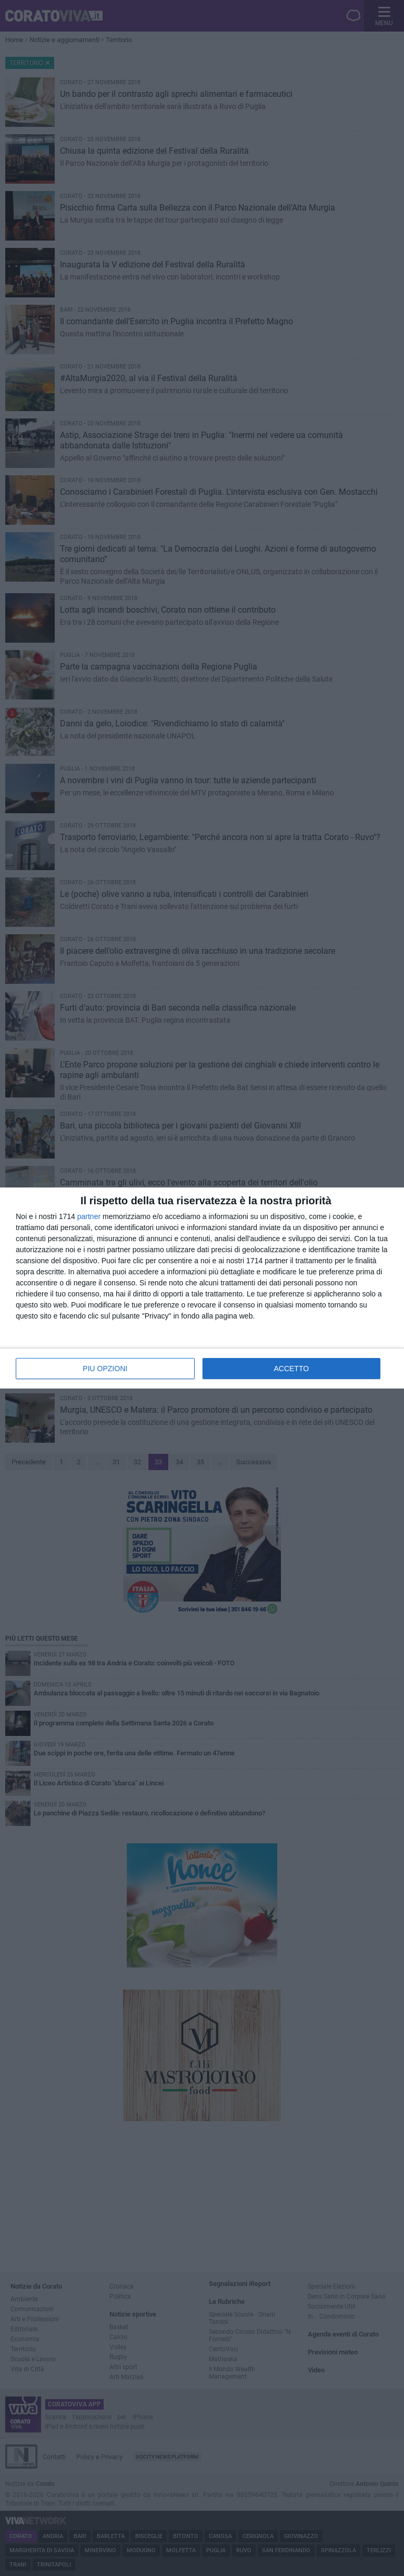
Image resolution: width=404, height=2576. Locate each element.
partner (88, 1216)
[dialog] (202, 1288)
